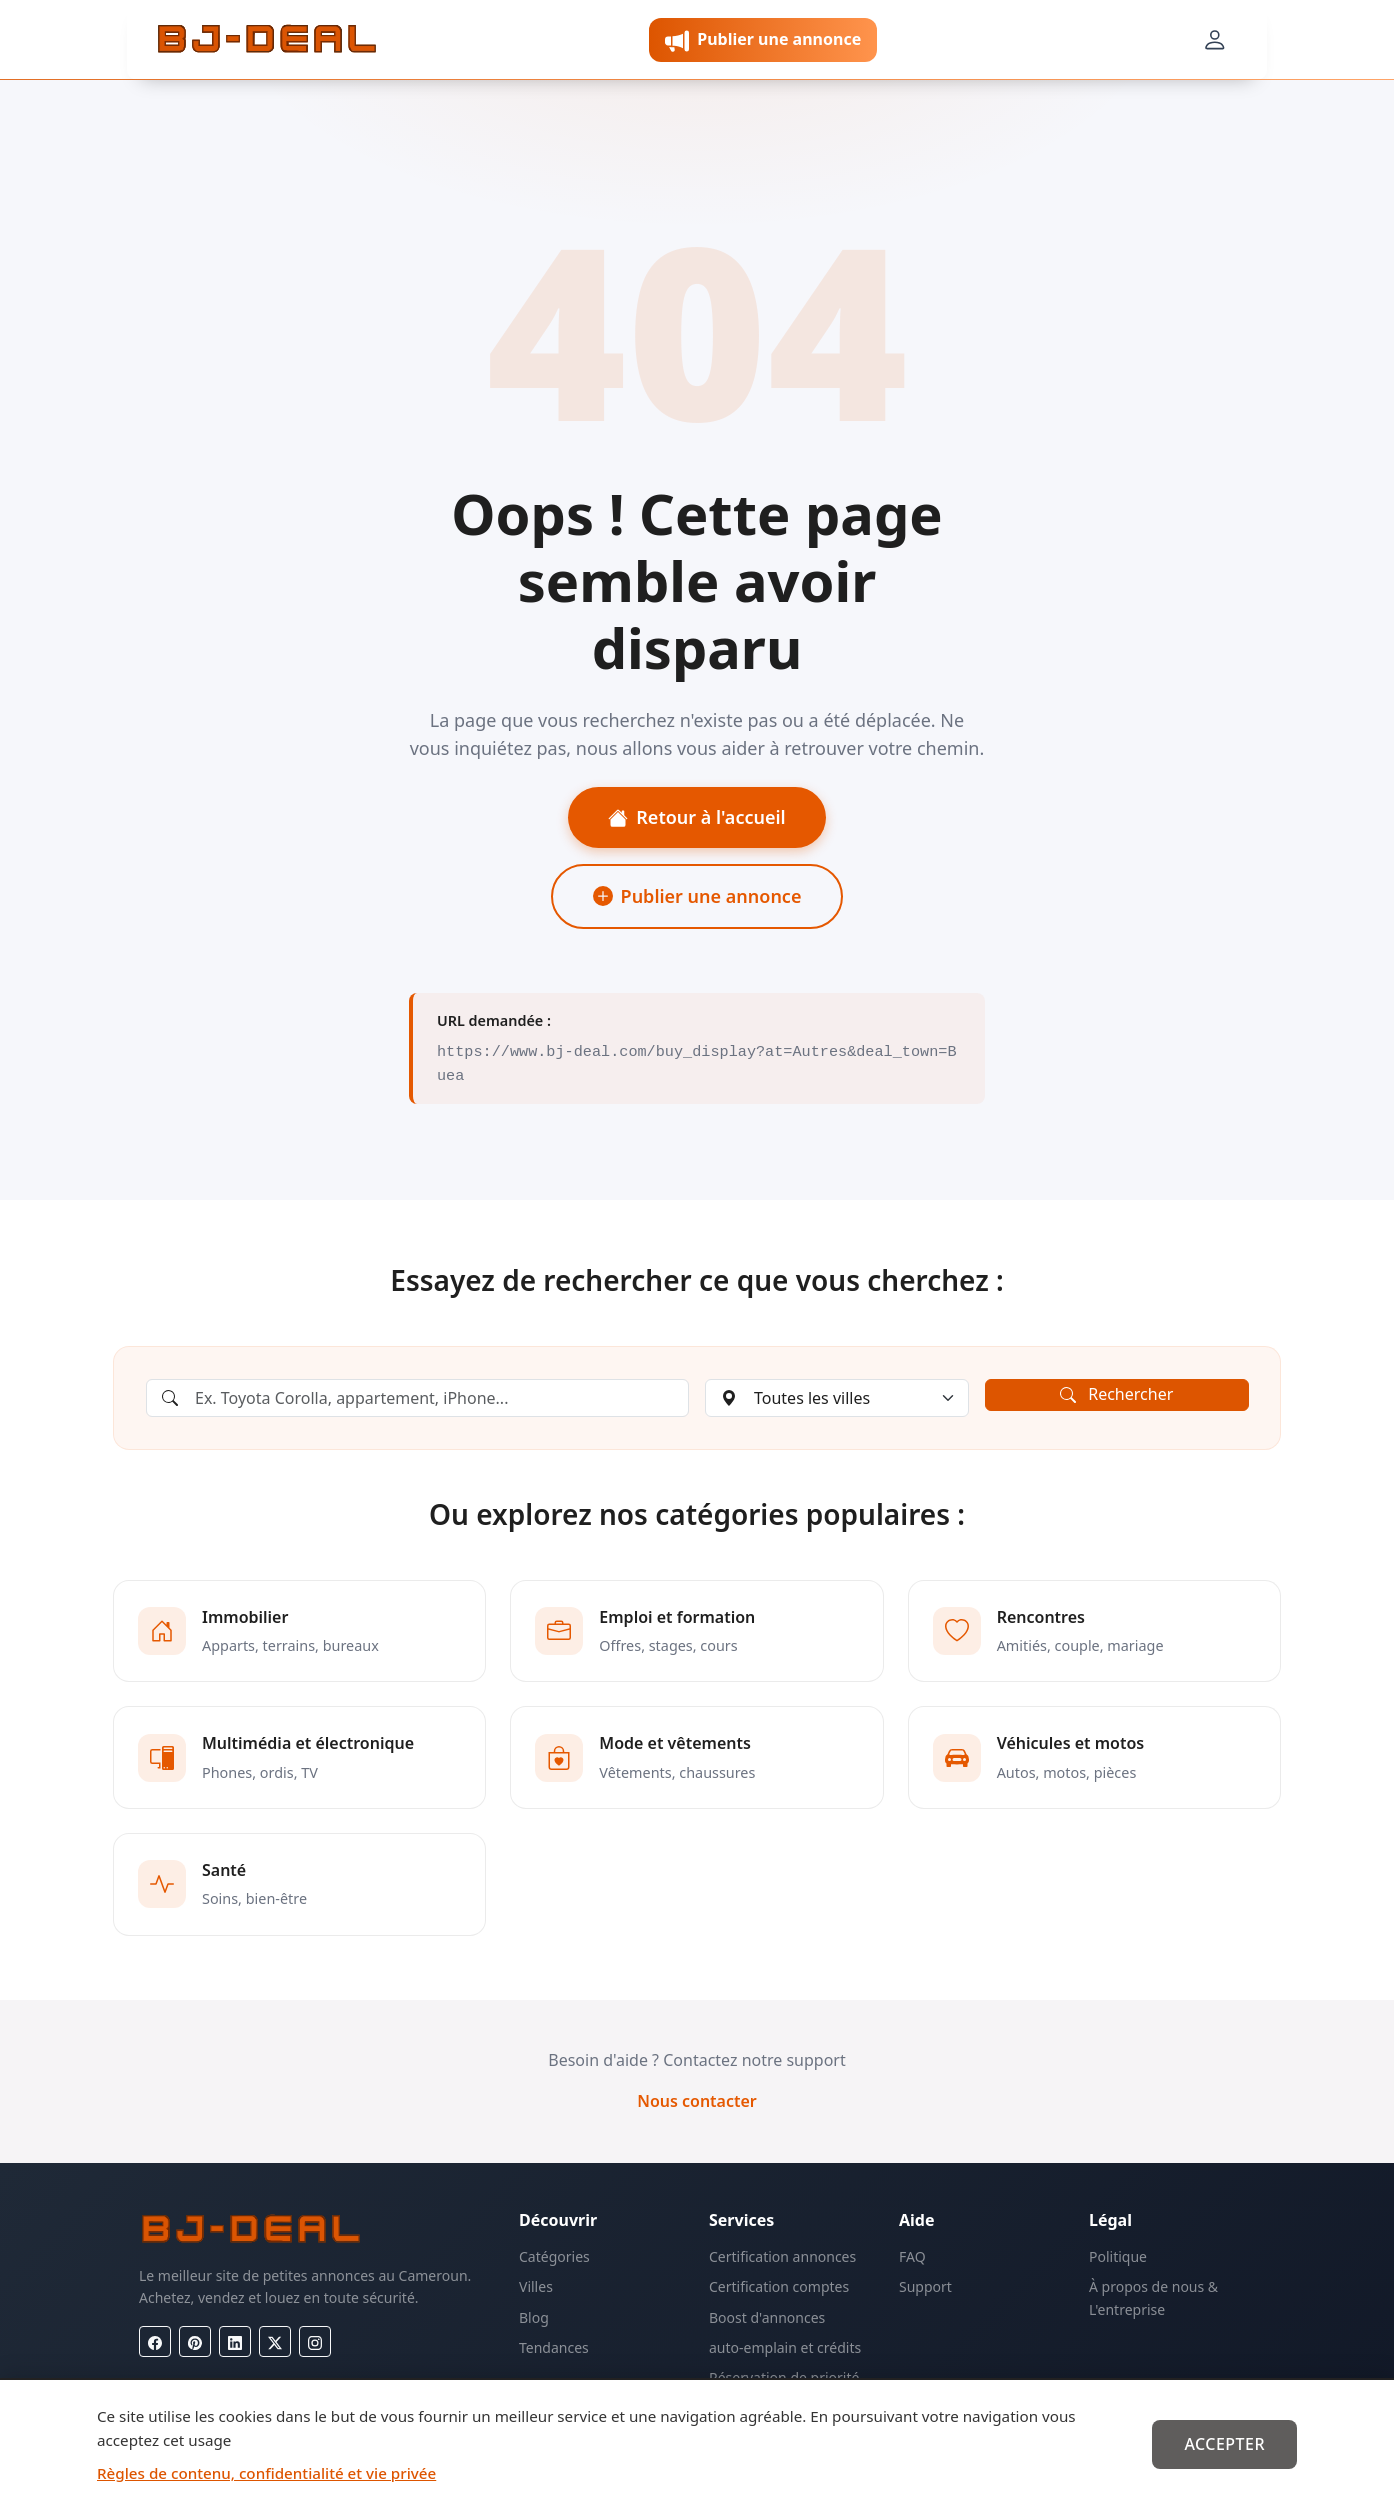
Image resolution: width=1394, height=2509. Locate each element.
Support (925, 2286)
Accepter (1224, 2444)
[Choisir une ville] (837, 1398)
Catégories (554, 2256)
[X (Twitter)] (275, 2341)
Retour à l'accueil (696, 817)
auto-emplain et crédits (785, 2347)
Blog (534, 2317)
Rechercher (1116, 1394)
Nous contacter (697, 2101)
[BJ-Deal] (267, 40)
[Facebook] (155, 2341)
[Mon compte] (1215, 40)
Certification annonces (782, 2256)
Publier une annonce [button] (763, 40)
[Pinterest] (195, 2341)
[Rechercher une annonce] (417, 1398)
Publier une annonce (697, 896)
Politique (1118, 2256)
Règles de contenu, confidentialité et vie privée (266, 2473)
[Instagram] (315, 2341)
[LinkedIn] (235, 2341)
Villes (536, 2286)
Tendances (554, 2347)
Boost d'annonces (767, 2317)
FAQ (912, 2256)
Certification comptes (779, 2286)
